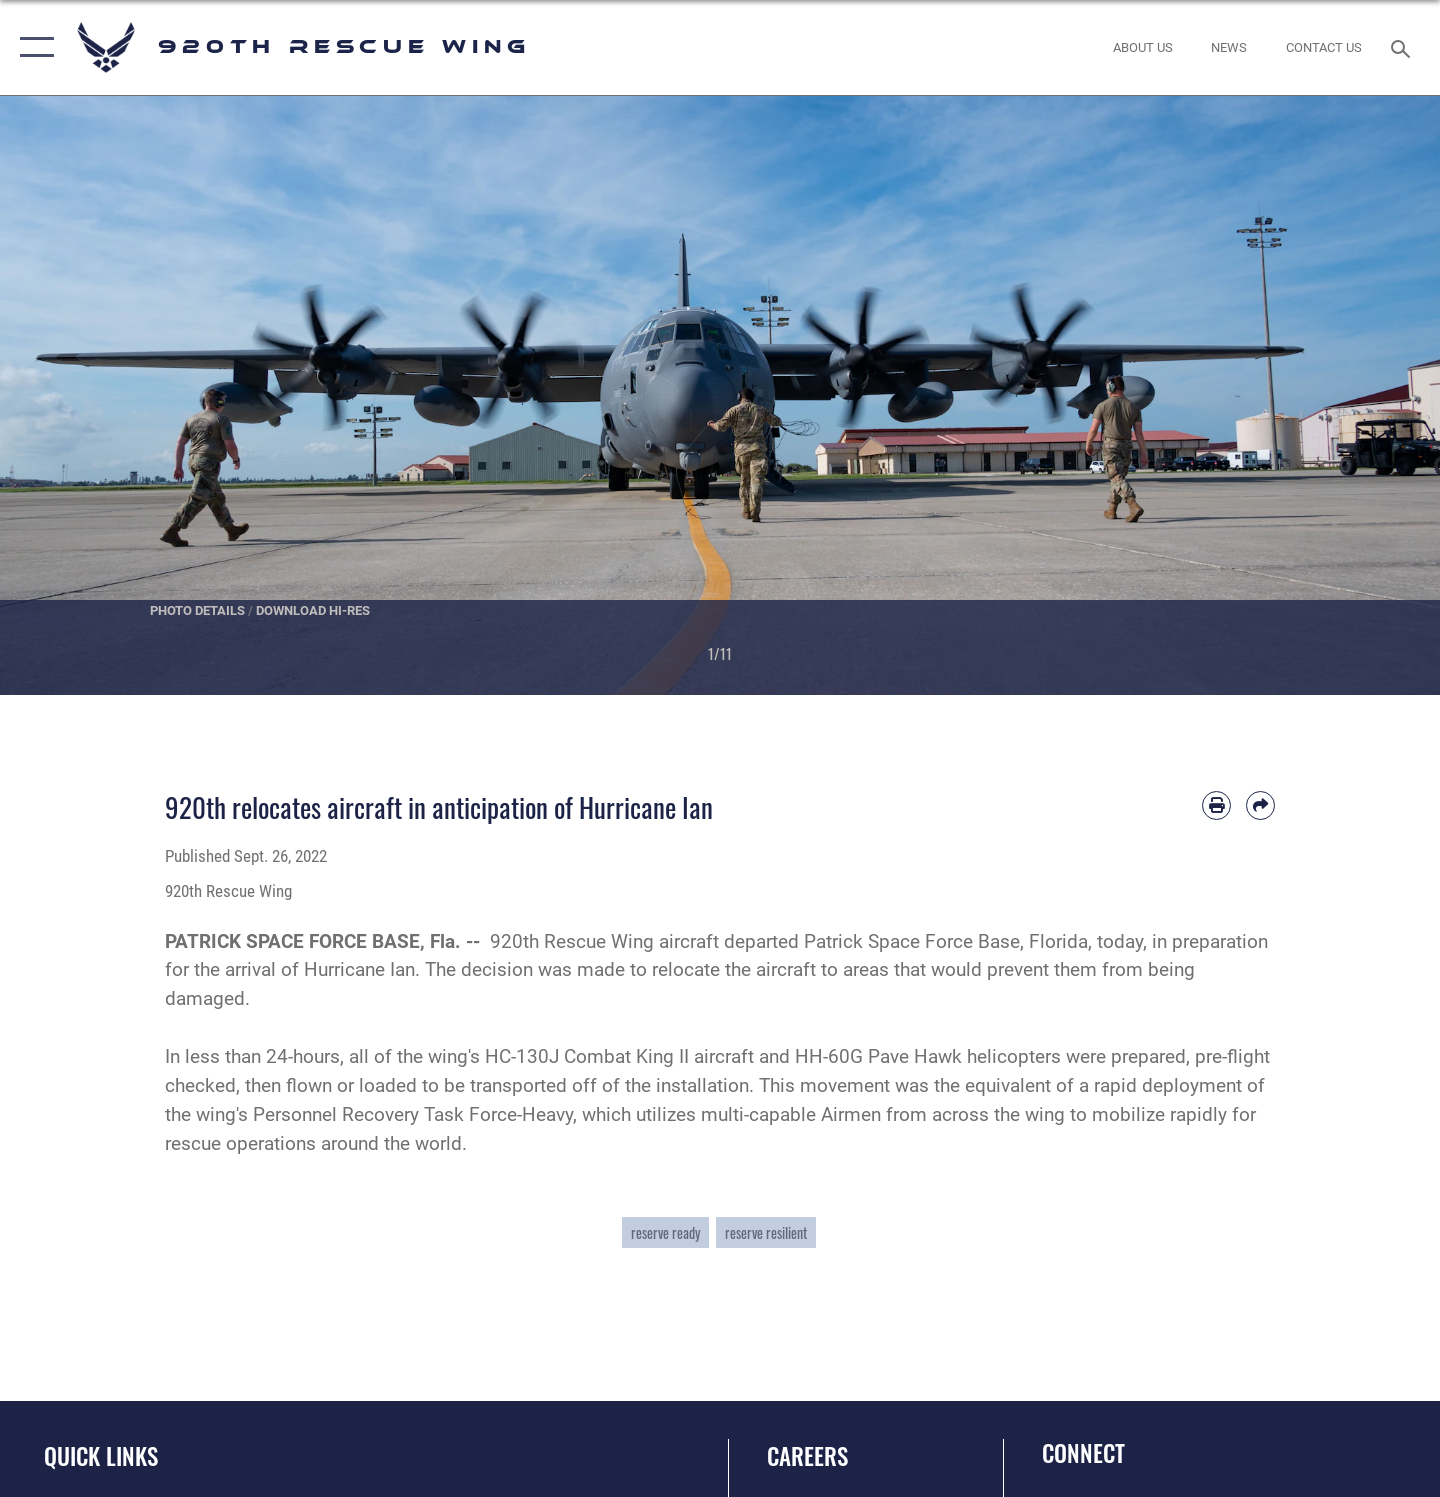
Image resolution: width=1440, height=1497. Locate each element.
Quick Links (101, 1456)
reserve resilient (766, 1232)
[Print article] (1216, 805)
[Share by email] (1260, 805)
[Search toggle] (1403, 47)
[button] (32, 47)
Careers (807, 1456)
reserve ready (665, 1232)
